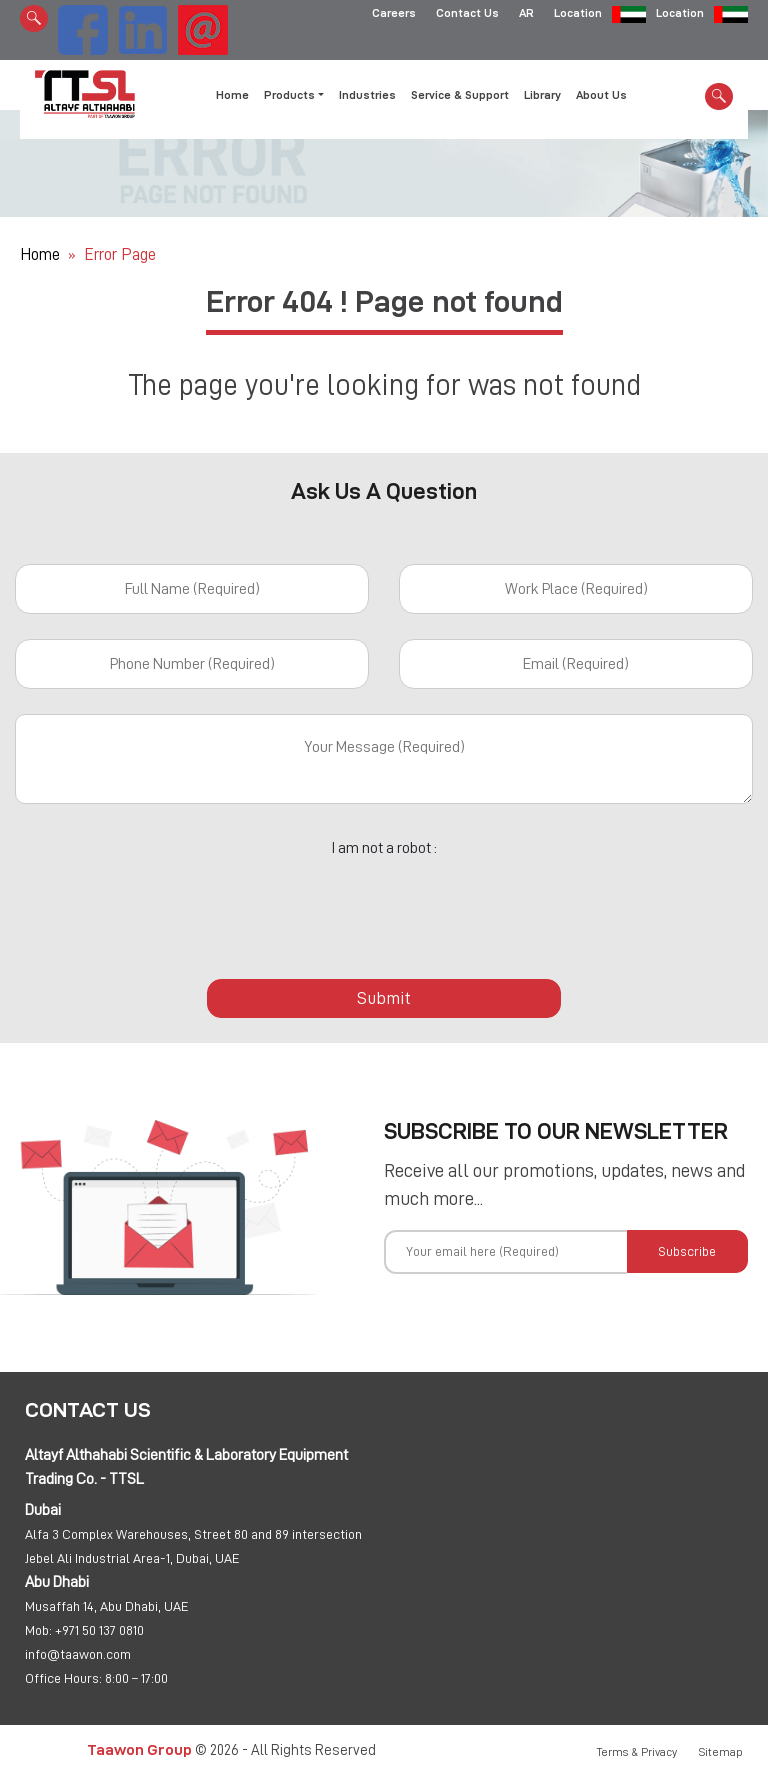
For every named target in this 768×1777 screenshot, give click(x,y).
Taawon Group (139, 1749)
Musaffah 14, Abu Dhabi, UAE (107, 1606)
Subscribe (687, 1251)
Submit (384, 998)
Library (542, 95)
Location (578, 15)
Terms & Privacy (637, 1752)
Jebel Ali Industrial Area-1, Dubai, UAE (132, 1558)
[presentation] (384, 907)
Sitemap (721, 1752)
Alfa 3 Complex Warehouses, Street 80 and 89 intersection (193, 1534)
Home (232, 95)
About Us (601, 95)
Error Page (120, 254)
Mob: (38, 1630)
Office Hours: (63, 1678)
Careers (394, 15)
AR (526, 15)
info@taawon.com (78, 1654)
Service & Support (460, 95)
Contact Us (467, 15)
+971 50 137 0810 (99, 1630)
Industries (367, 95)
